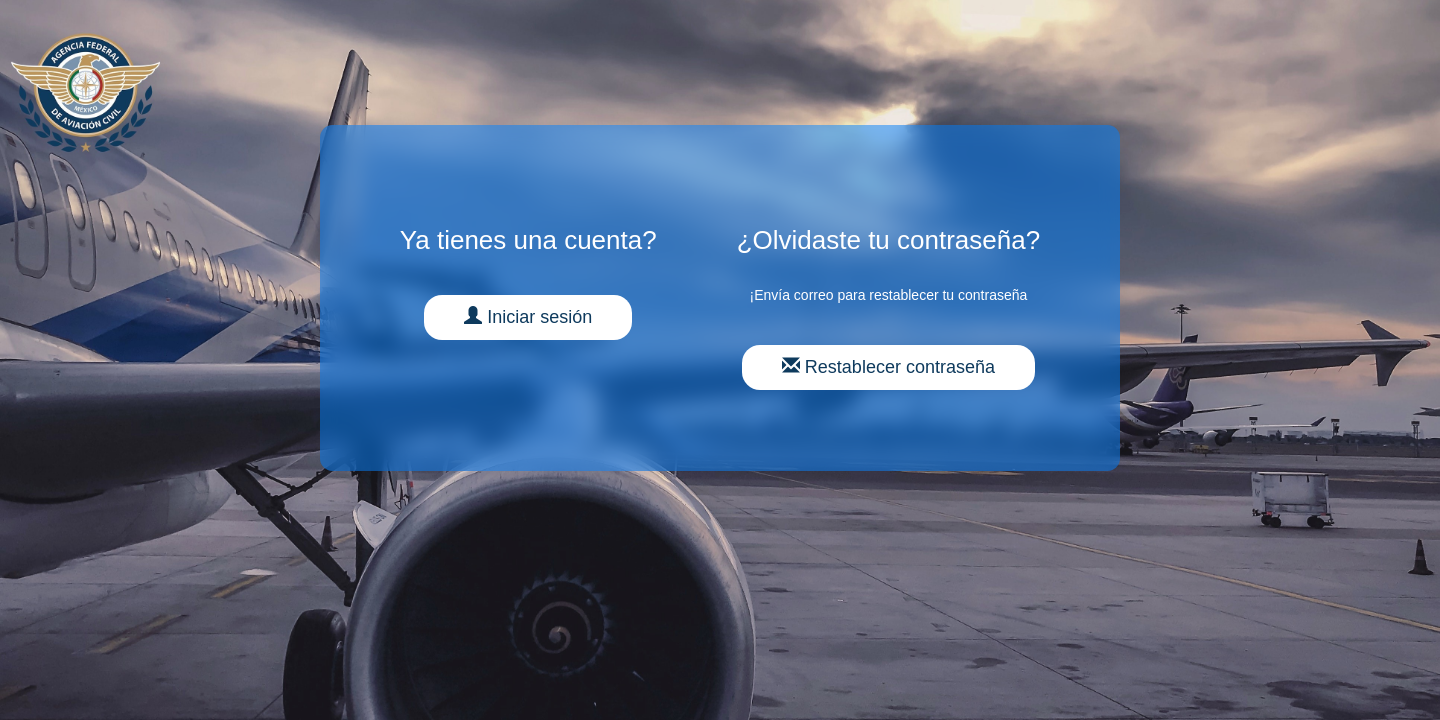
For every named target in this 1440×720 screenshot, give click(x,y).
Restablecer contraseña (888, 366)
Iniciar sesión (528, 316)
